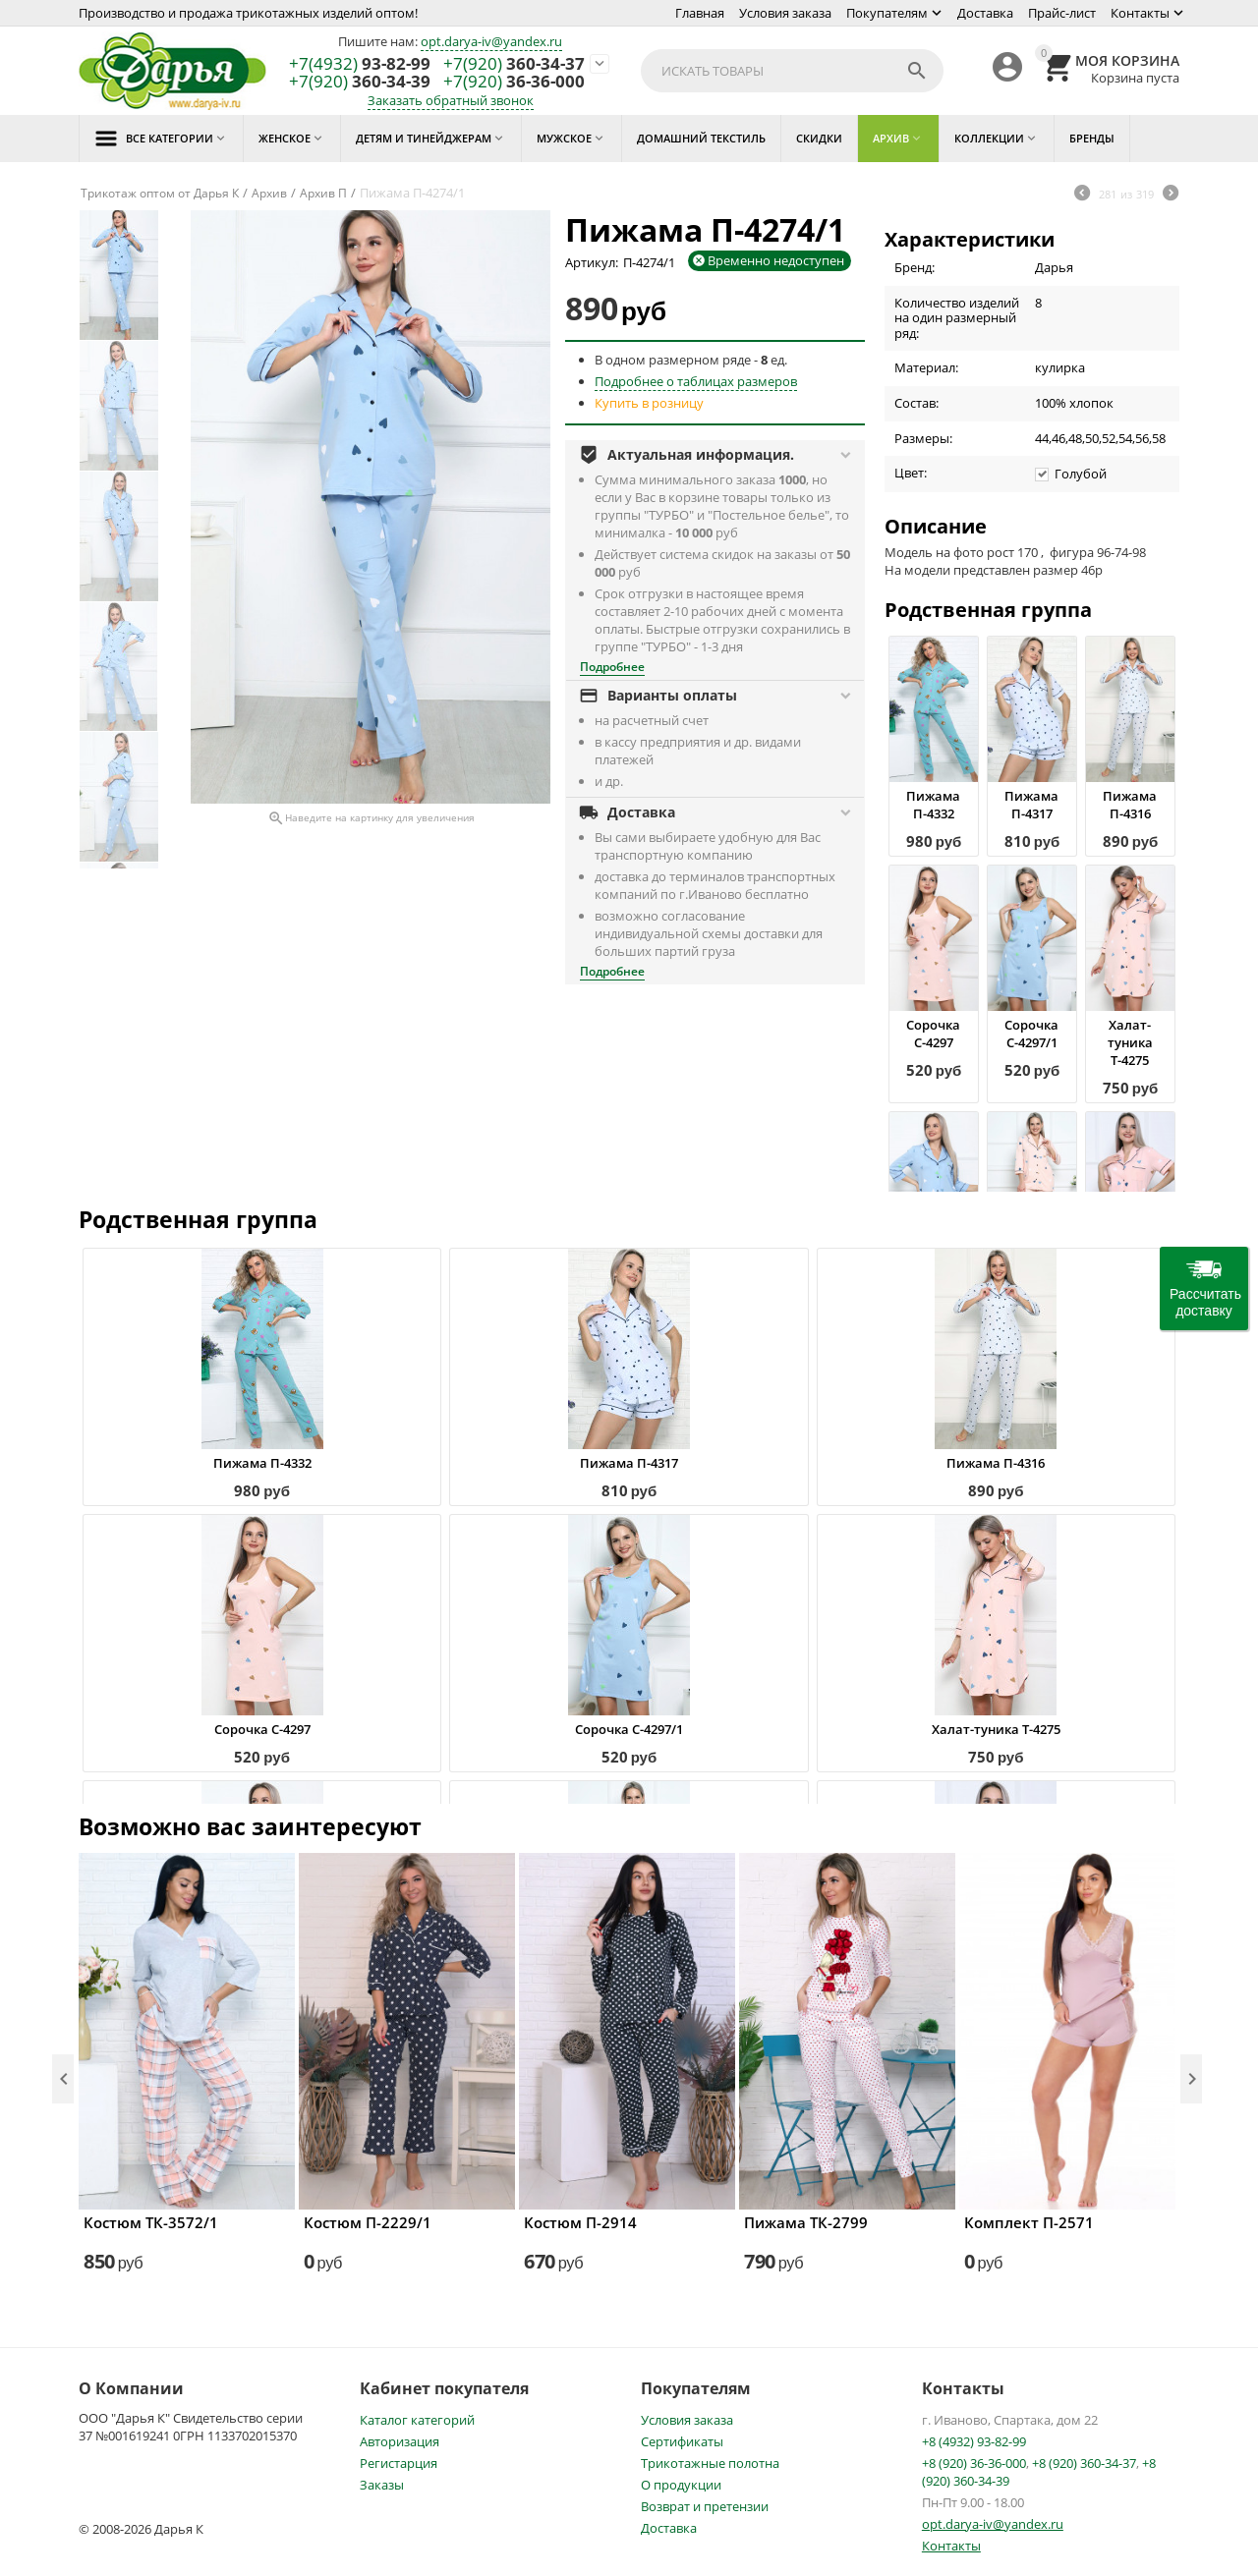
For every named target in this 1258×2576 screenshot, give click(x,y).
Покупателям (887, 13)
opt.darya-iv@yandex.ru (491, 41)
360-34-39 (359, 82)
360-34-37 (514, 64)
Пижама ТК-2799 (806, 2222)
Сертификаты (682, 2441)
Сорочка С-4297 (933, 1033)
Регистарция (398, 2463)
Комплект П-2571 (1029, 2222)
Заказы (382, 2484)
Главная (699, 13)
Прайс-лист (1062, 13)
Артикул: (591, 262)
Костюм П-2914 (580, 2222)
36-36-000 (514, 82)
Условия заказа (785, 13)
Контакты (1140, 13)
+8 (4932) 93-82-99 (974, 2441)
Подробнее (612, 666)
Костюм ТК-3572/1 (151, 2222)
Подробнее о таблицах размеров (696, 381)
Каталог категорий (417, 2420)
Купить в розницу (649, 403)
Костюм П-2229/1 (367, 2222)
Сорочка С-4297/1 (1031, 1033)
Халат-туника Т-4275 (1130, 1042)
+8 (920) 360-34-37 (1084, 2463)
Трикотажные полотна (710, 2463)
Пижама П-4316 (1130, 804)
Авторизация (399, 2441)
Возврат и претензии (705, 2506)
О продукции (681, 2484)
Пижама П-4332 (933, 804)
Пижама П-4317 (1031, 804)
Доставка (985, 13)
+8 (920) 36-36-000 (974, 2463)
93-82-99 (359, 64)
